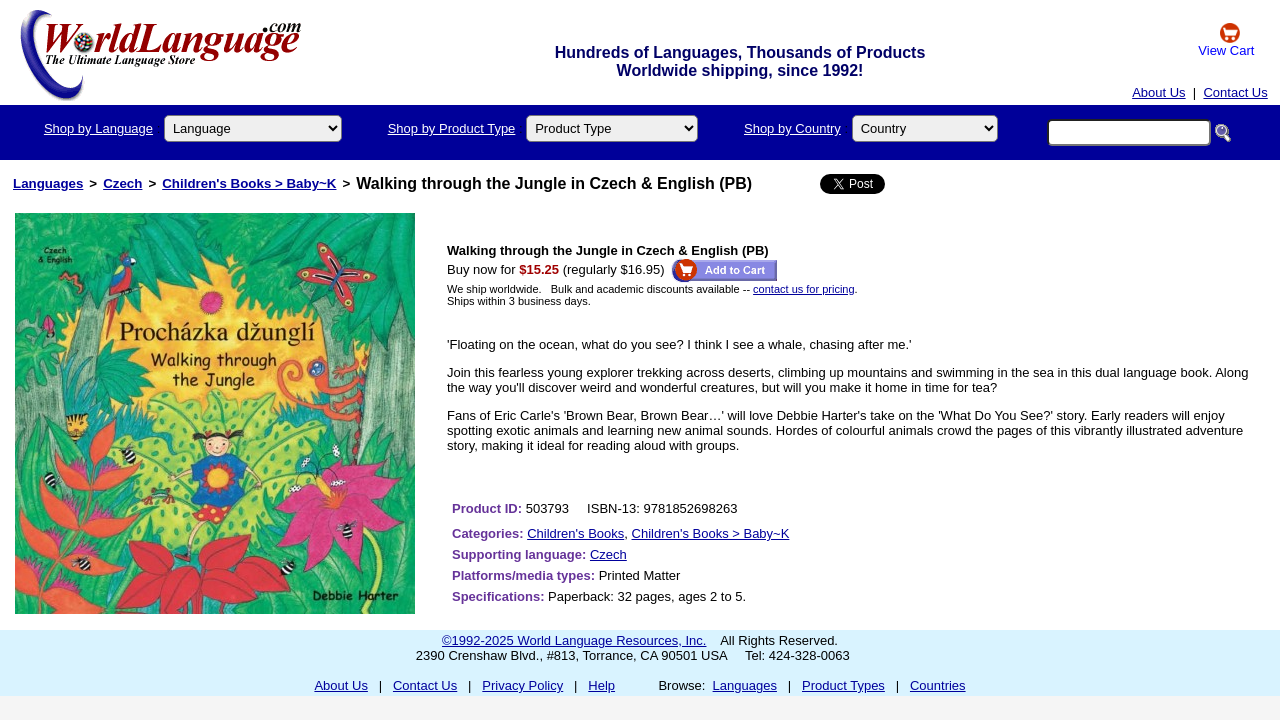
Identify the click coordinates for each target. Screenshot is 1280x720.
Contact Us (1235, 92)
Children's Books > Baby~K (249, 183)
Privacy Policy (522, 685)
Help (601, 685)
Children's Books (575, 533)
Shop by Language (98, 128)
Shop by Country (792, 128)
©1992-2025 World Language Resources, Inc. (574, 640)
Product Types (843, 685)
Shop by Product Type (452, 128)
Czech (122, 183)
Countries (938, 685)
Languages (48, 183)
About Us (1158, 92)
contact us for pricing (804, 289)
